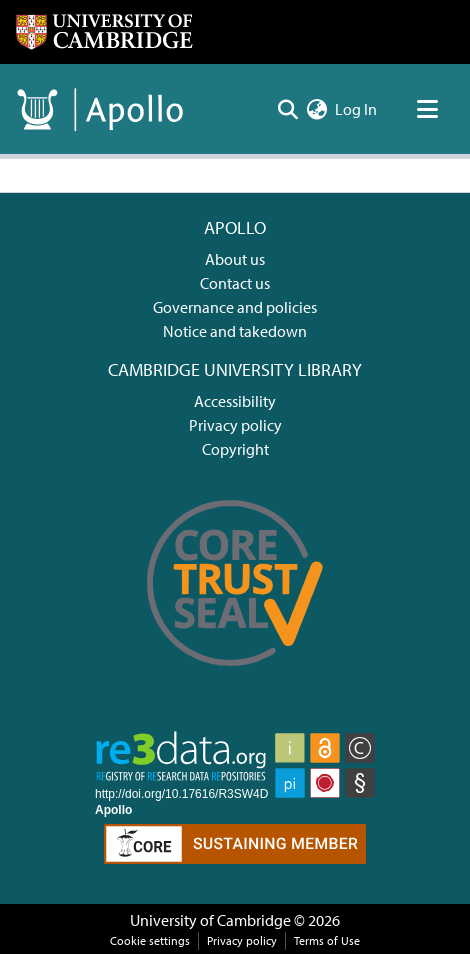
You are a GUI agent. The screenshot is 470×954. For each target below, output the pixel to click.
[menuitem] (316, 109)
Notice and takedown (235, 331)
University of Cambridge (210, 920)
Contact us (235, 283)
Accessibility (235, 401)
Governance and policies (235, 307)
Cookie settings (150, 940)
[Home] (104, 32)
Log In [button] (357, 109)
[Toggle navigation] (427, 109)
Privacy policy (235, 425)
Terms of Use (327, 940)
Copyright (235, 449)
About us (235, 259)
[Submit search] (287, 109)
